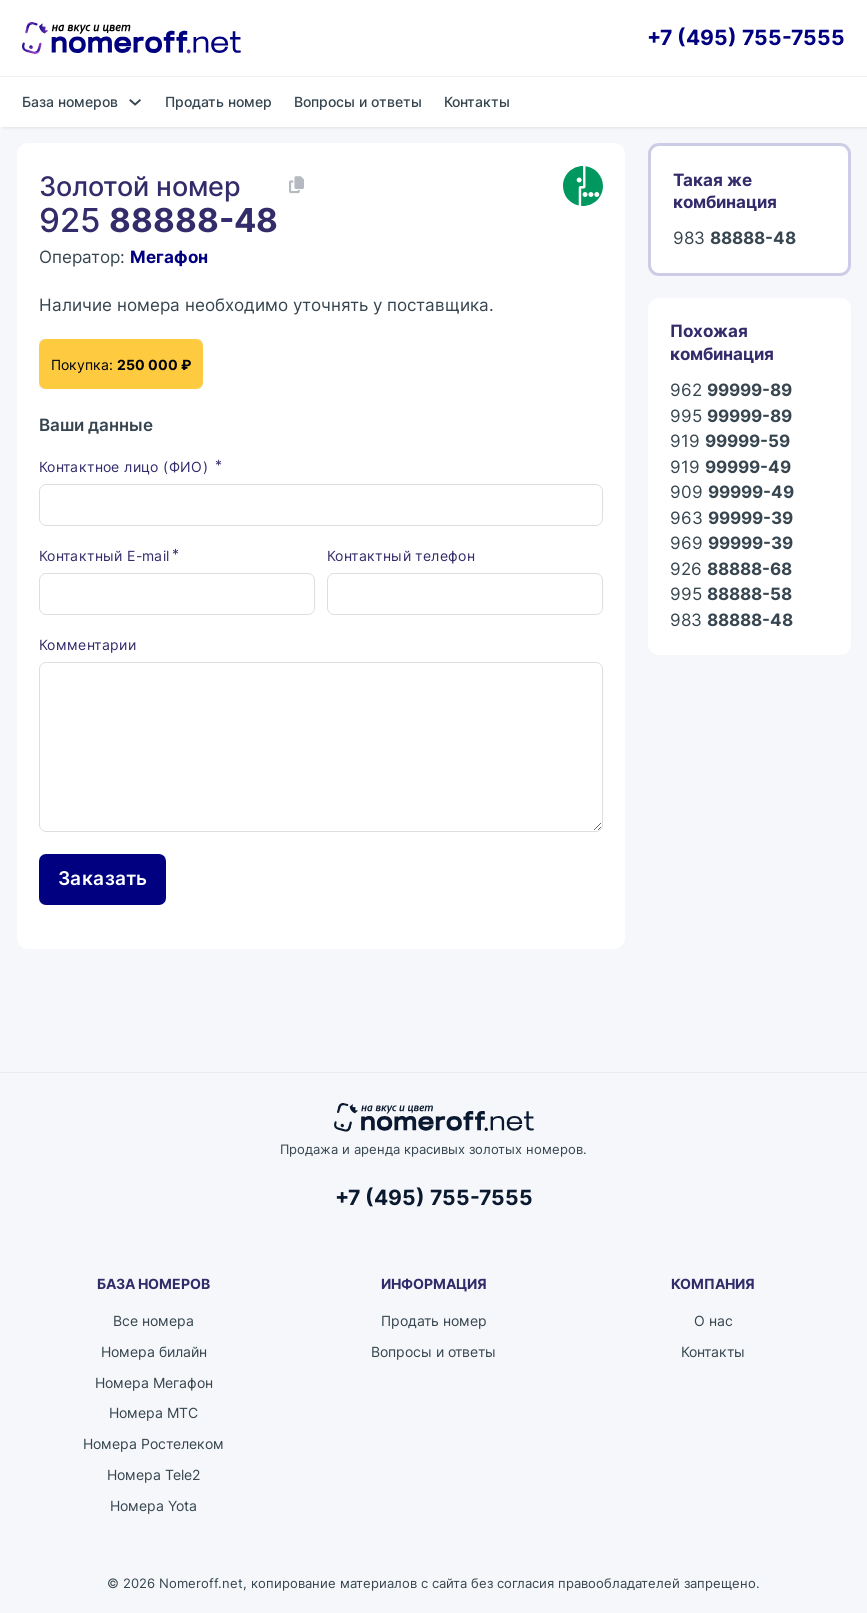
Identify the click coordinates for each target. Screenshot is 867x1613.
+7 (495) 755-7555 (746, 37)
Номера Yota (153, 1505)
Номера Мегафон (154, 1382)
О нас (713, 1320)
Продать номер (218, 101)
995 (731, 416)
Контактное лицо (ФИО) (126, 466)
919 (730, 441)
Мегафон (169, 256)
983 (734, 238)
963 (731, 518)
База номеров (70, 101)
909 (732, 492)
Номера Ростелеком (153, 1443)
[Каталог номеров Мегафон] (583, 186)
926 (731, 569)
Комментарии (87, 644)
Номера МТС (153, 1412)
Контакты (477, 101)
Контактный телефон (401, 555)
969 (731, 543)
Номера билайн (154, 1351)
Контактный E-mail (104, 555)
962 (731, 390)
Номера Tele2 (153, 1474)
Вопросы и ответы (358, 101)
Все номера (153, 1320)
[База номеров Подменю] (135, 102)
